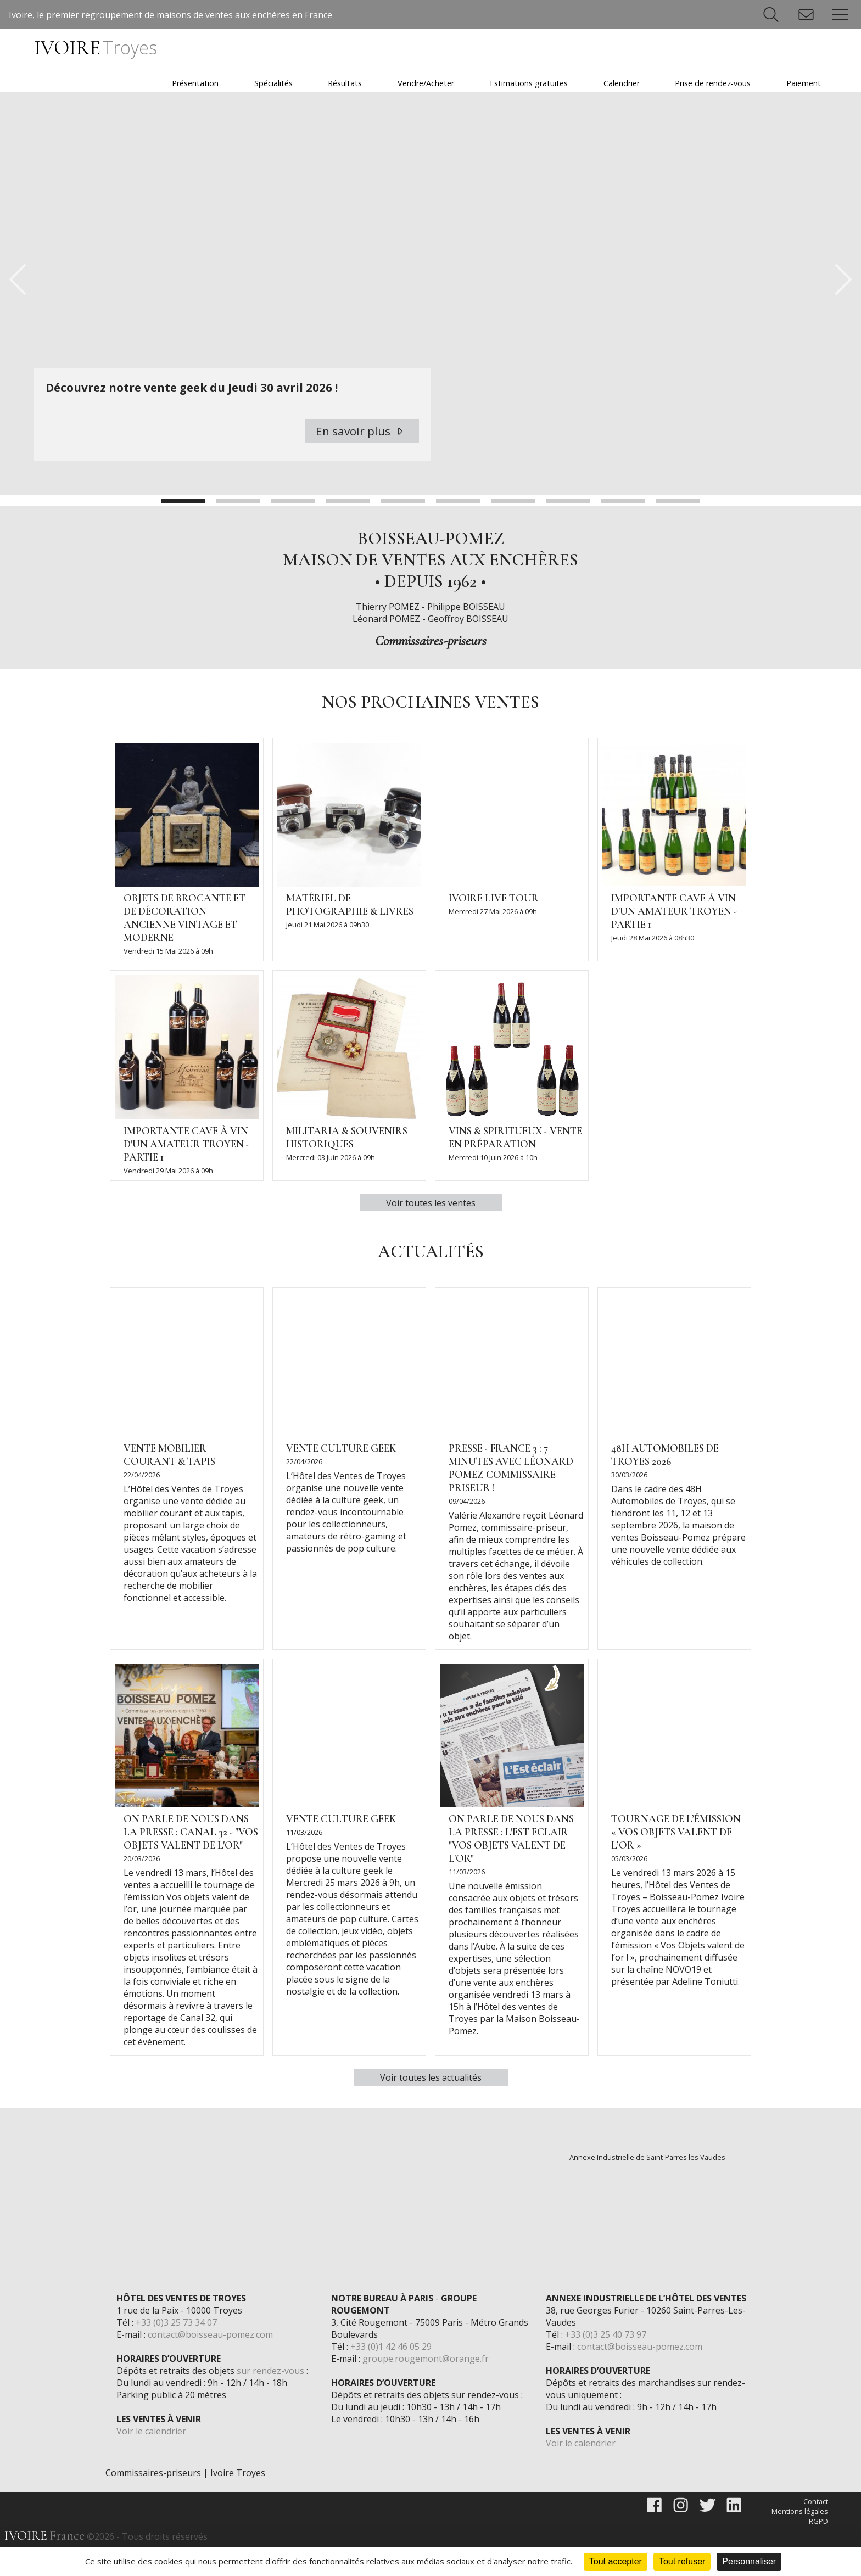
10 (678, 529)
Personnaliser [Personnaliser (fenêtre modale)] (749, 2561)
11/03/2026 (304, 1860)
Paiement (803, 83)
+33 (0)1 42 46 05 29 (391, 2374)
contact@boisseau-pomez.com (210, 2362)
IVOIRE (95, 48)
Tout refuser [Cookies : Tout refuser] (682, 2561)
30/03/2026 (629, 1503)
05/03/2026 (629, 1886)
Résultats (345, 83)
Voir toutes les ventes (431, 1231)
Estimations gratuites (529, 83)
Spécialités (273, 83)
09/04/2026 (467, 1529)
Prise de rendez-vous (713, 83)
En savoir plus (361, 459)
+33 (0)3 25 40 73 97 (605, 2362)
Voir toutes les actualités (431, 2105)
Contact (815, 2529)
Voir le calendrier (151, 2459)
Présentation (195, 83)
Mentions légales (799, 2539)
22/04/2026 (142, 1503)
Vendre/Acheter (426, 83)
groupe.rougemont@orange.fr (425, 2387)
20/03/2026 (142, 1886)
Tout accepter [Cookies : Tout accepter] (615, 2561)
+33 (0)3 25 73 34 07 (176, 2350)
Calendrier (621, 83)
